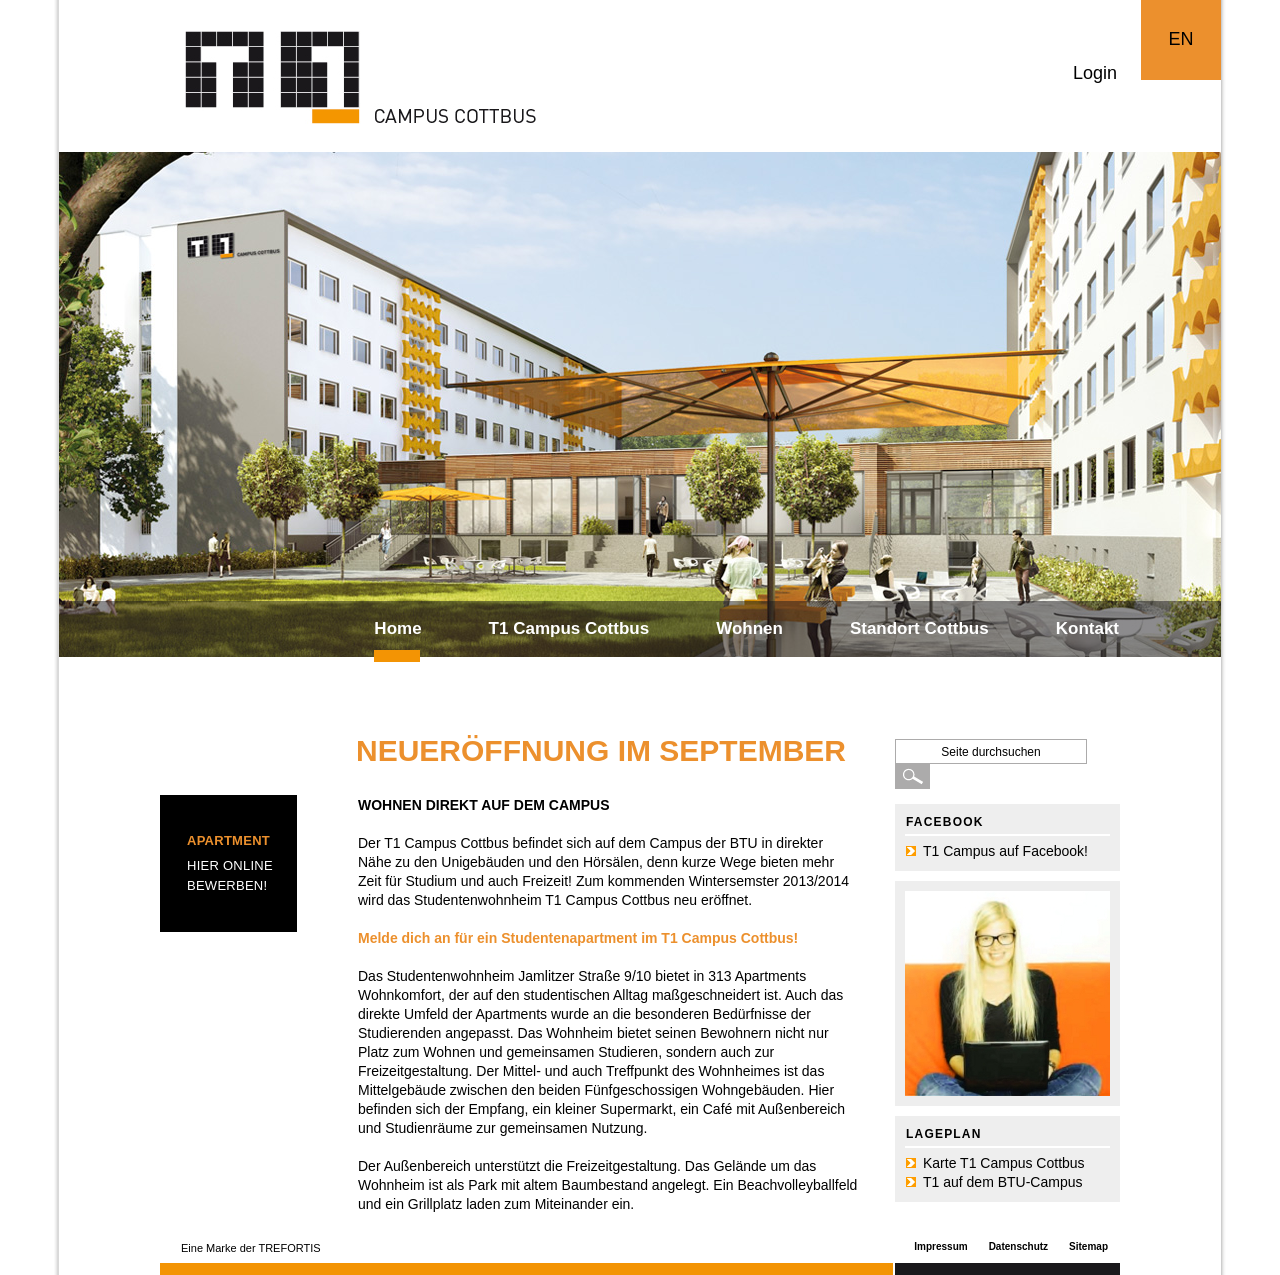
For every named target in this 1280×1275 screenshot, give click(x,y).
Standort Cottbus (919, 628)
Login (1095, 73)
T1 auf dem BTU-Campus (1003, 1182)
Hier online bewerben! (230, 875)
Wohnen (749, 628)
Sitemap (1088, 1246)
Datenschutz (1018, 1246)
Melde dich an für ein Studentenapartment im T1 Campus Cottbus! (578, 938)
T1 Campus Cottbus (569, 628)
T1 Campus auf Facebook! (1005, 851)
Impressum (940, 1246)
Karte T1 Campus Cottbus (1004, 1163)
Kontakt (1087, 628)
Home (397, 628)
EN (1180, 39)
